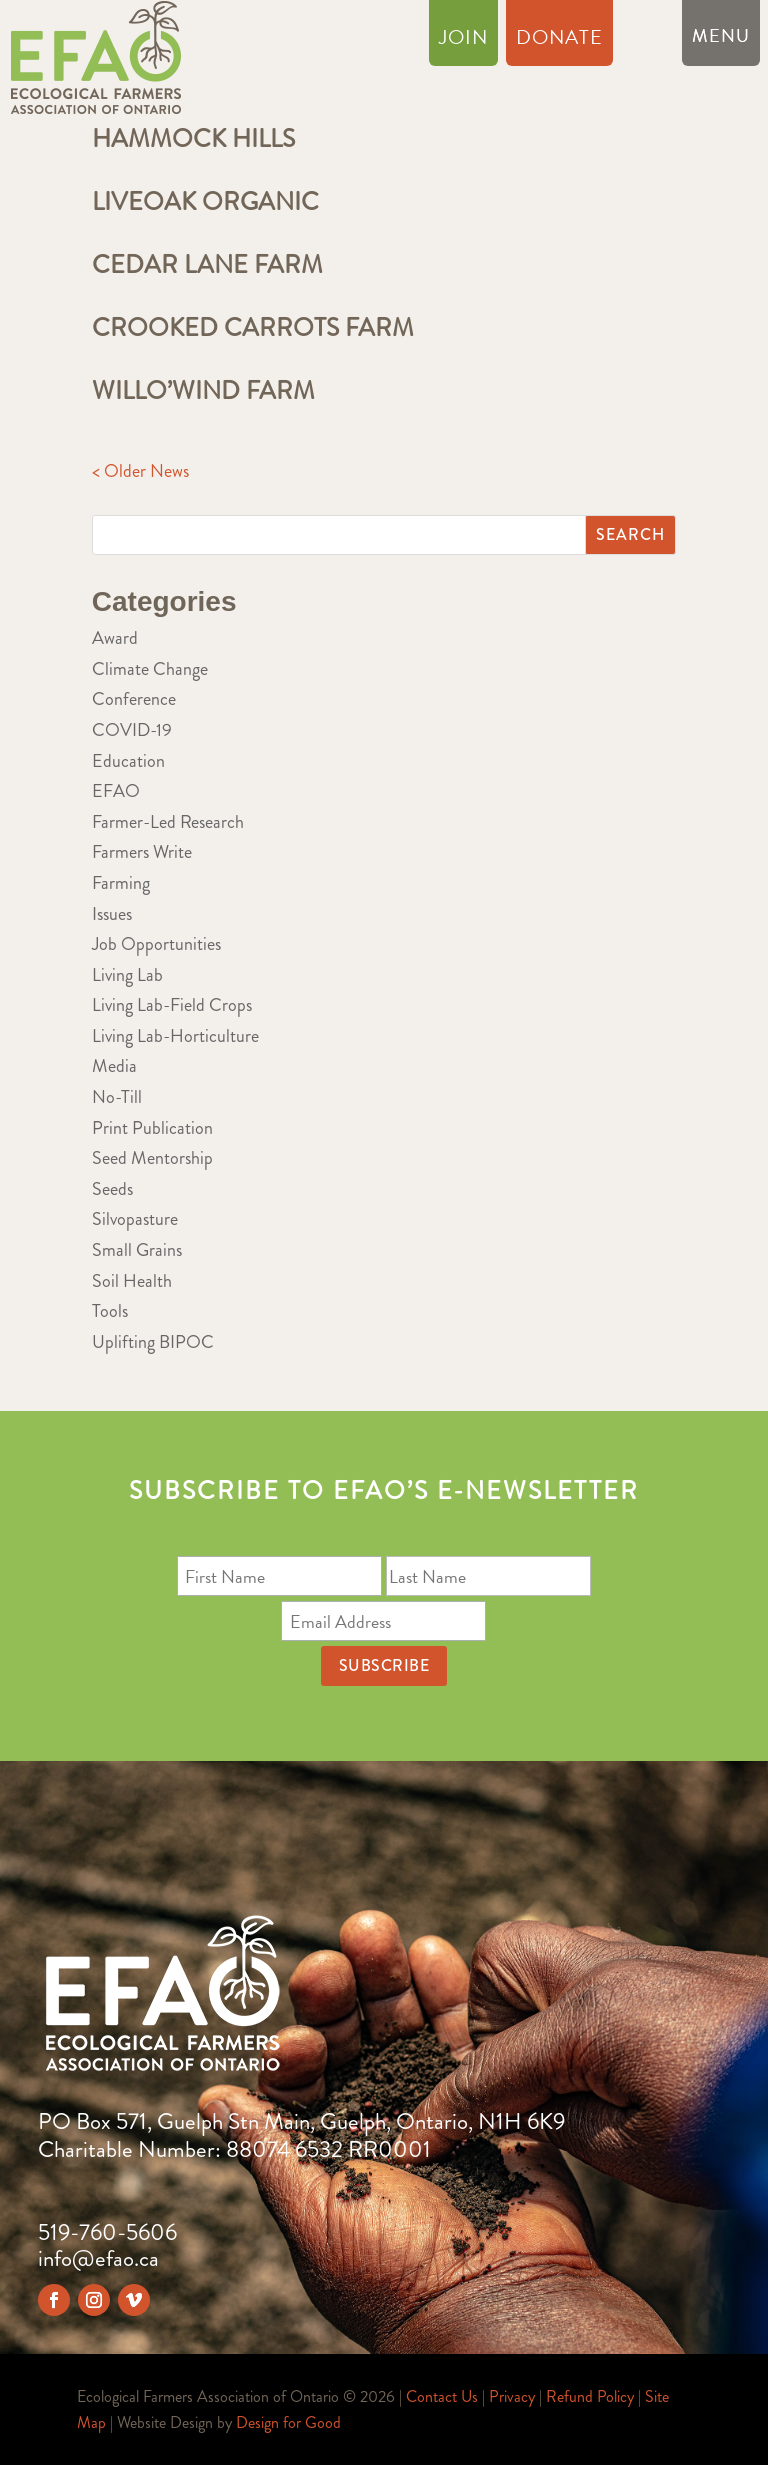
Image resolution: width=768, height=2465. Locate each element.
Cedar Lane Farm (207, 265)
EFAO (116, 791)
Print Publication (152, 1128)
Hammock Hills (193, 139)
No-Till (117, 1097)
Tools (110, 1311)
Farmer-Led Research (168, 822)
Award (115, 638)
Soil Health (132, 1281)
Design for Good (288, 2422)
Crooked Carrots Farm (253, 328)
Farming (121, 883)
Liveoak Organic (205, 202)
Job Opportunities (156, 944)
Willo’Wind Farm (203, 391)
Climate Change (150, 669)
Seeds (112, 1189)
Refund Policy (590, 2396)
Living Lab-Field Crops (172, 1005)
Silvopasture (135, 1219)
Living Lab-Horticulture (175, 1036)
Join (463, 41)
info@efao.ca (98, 2258)
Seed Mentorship (152, 1158)
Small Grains (137, 1250)
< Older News (140, 471)
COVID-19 (132, 730)
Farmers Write (142, 852)
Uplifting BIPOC (153, 1342)
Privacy (512, 2396)
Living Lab (127, 975)
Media (114, 1066)
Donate (559, 41)
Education (128, 761)
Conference (134, 699)
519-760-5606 (107, 2232)
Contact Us (442, 2396)
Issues (112, 914)
